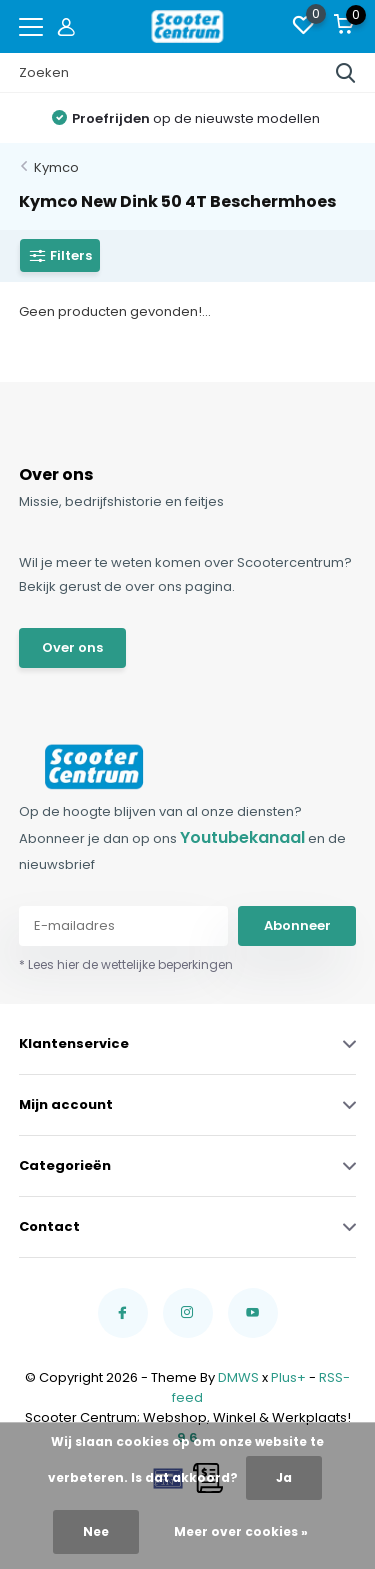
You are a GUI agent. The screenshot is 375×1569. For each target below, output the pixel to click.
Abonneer (297, 925)
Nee (96, 1531)
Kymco (56, 167)
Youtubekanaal (242, 837)
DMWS (238, 1377)
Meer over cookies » (241, 1531)
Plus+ (288, 1377)
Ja (284, 1477)
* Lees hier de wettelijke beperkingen (126, 964)
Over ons (72, 647)
